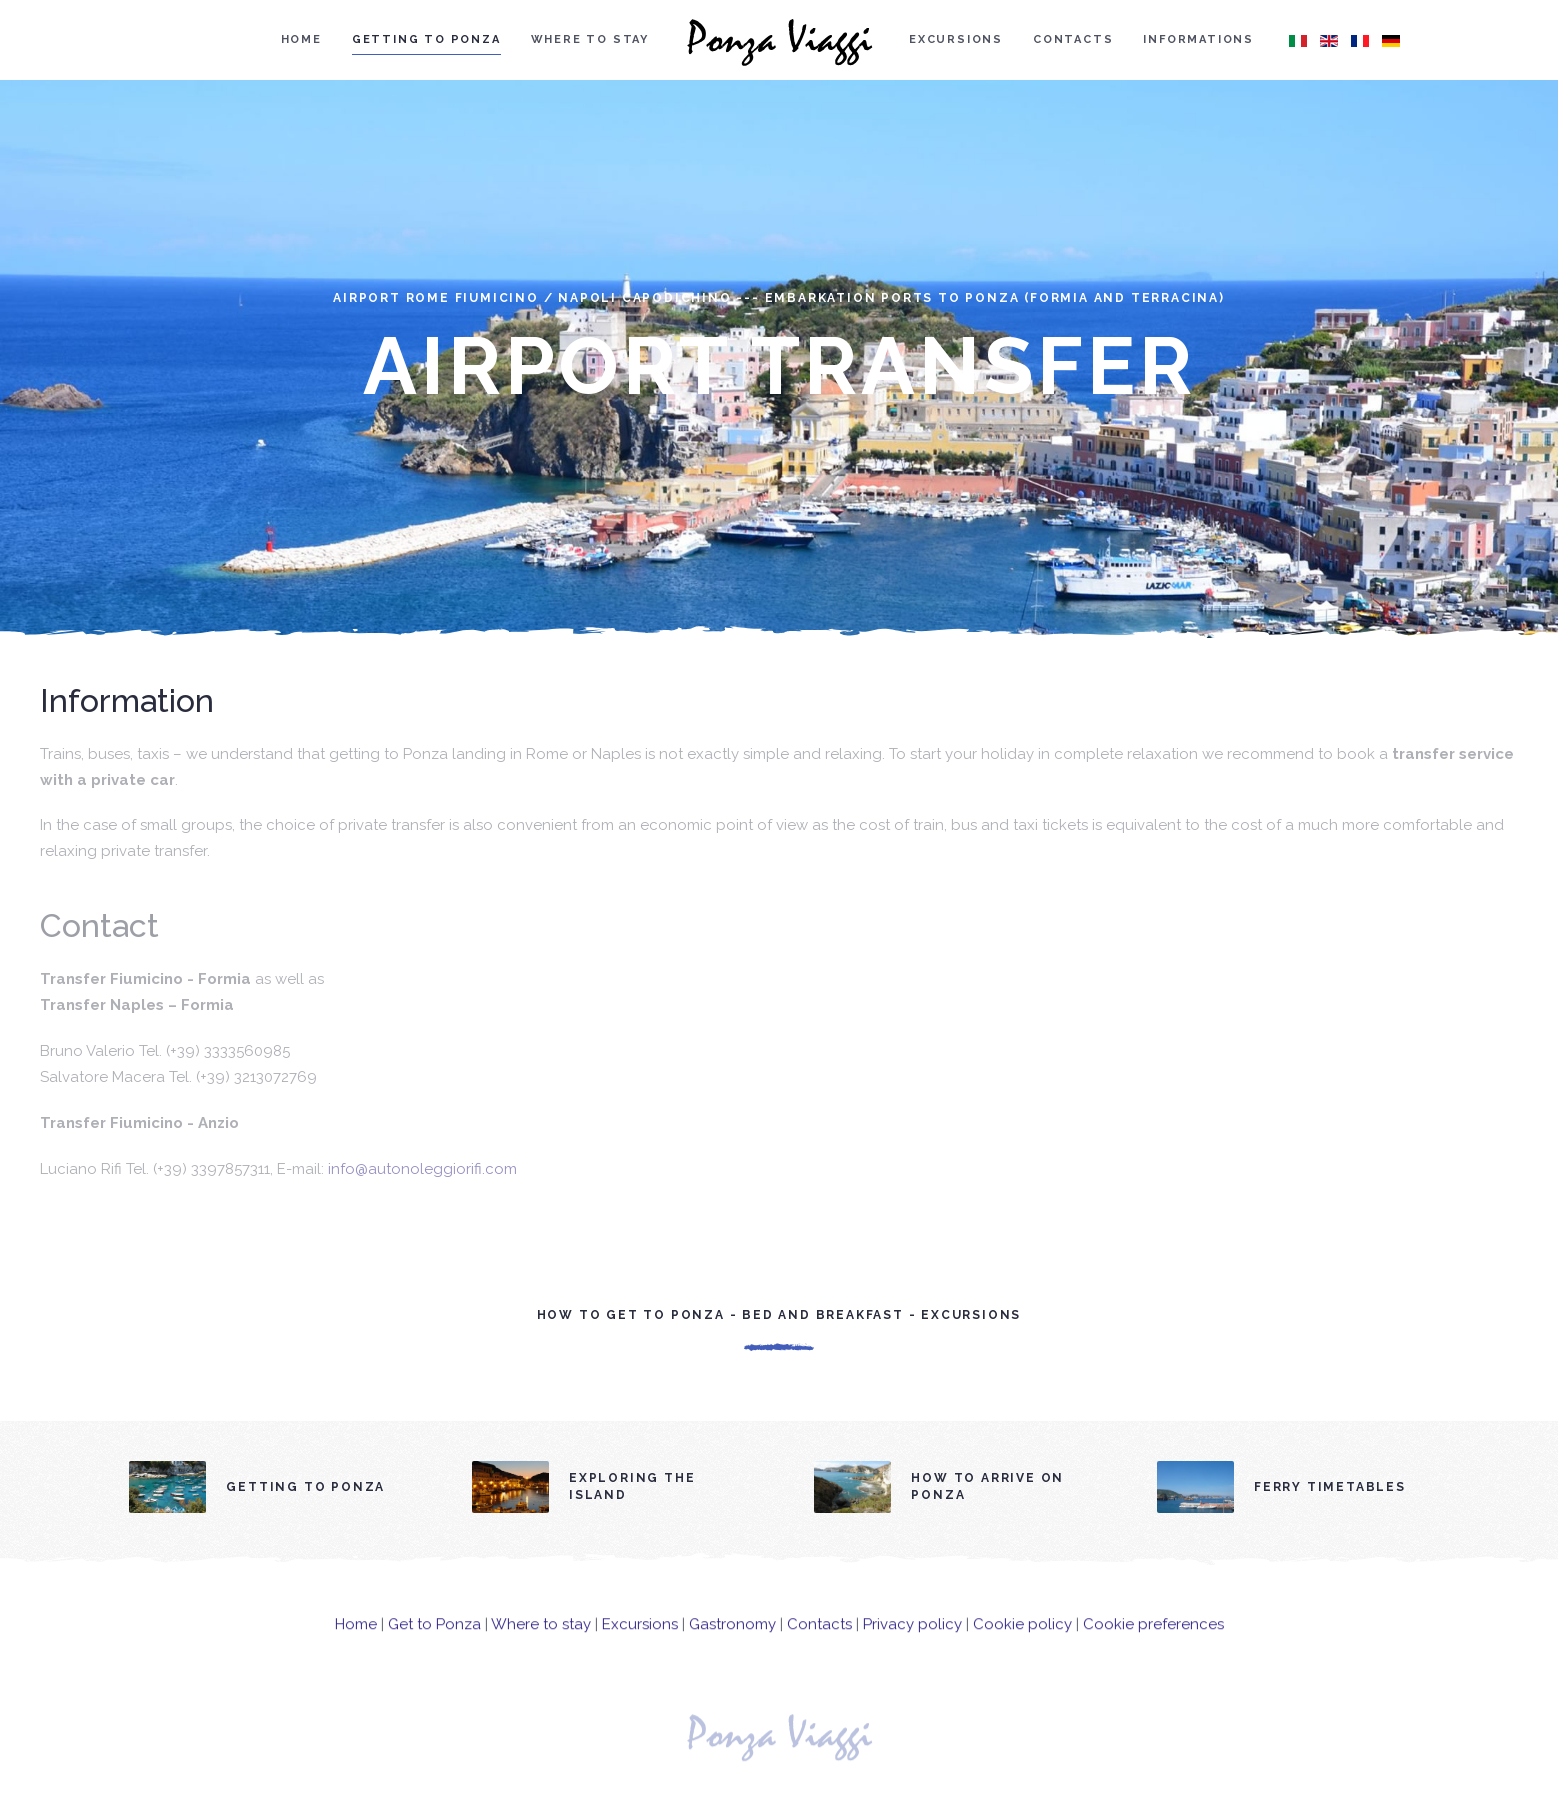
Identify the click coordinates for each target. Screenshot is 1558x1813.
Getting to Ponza (426, 39)
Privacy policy (912, 1640)
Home (301, 39)
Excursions (956, 39)
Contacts (1073, 39)
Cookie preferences (1153, 1640)
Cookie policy (1022, 1640)
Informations (1198, 39)
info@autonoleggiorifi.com (422, 1169)
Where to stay (590, 39)
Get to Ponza (434, 1640)
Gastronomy (732, 1640)
